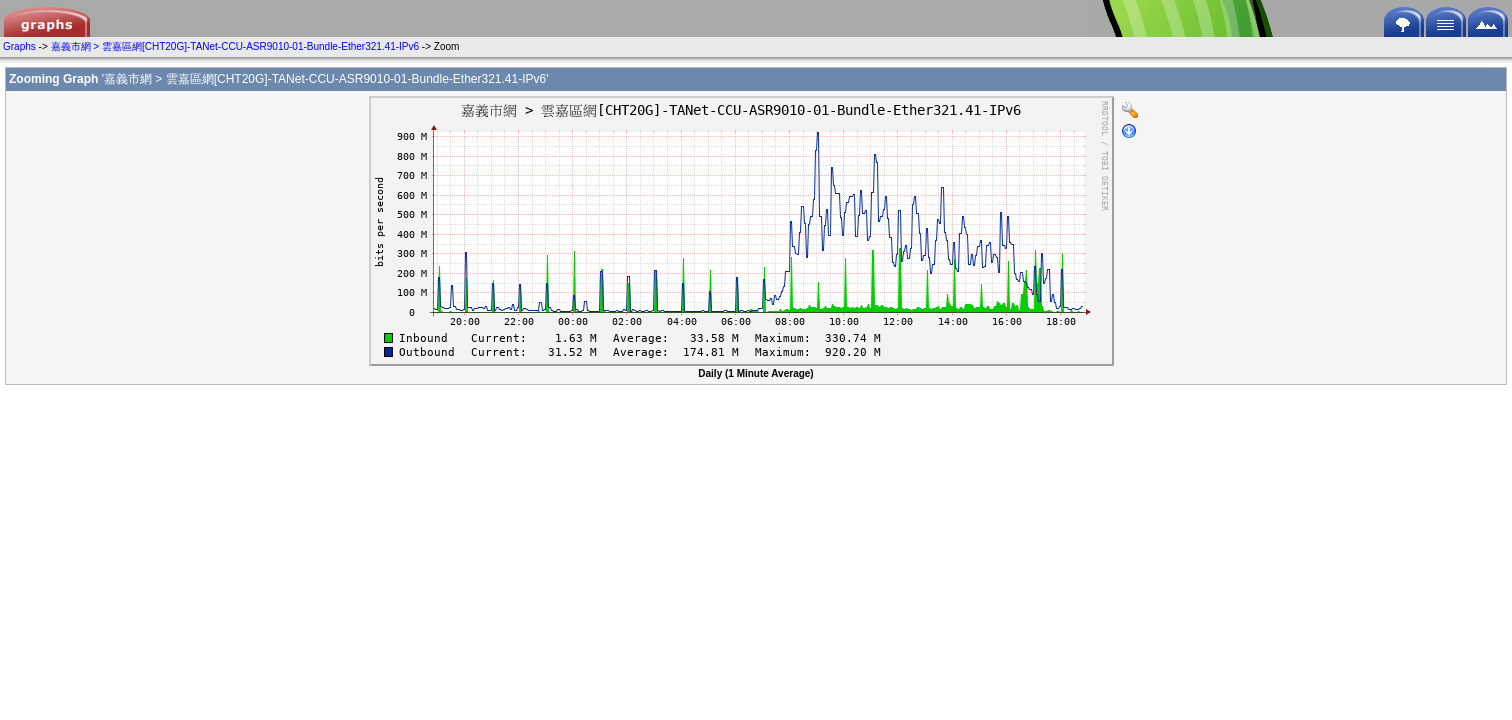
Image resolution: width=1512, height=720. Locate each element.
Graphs (19, 46)
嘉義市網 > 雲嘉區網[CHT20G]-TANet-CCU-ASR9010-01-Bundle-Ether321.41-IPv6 (235, 46)
